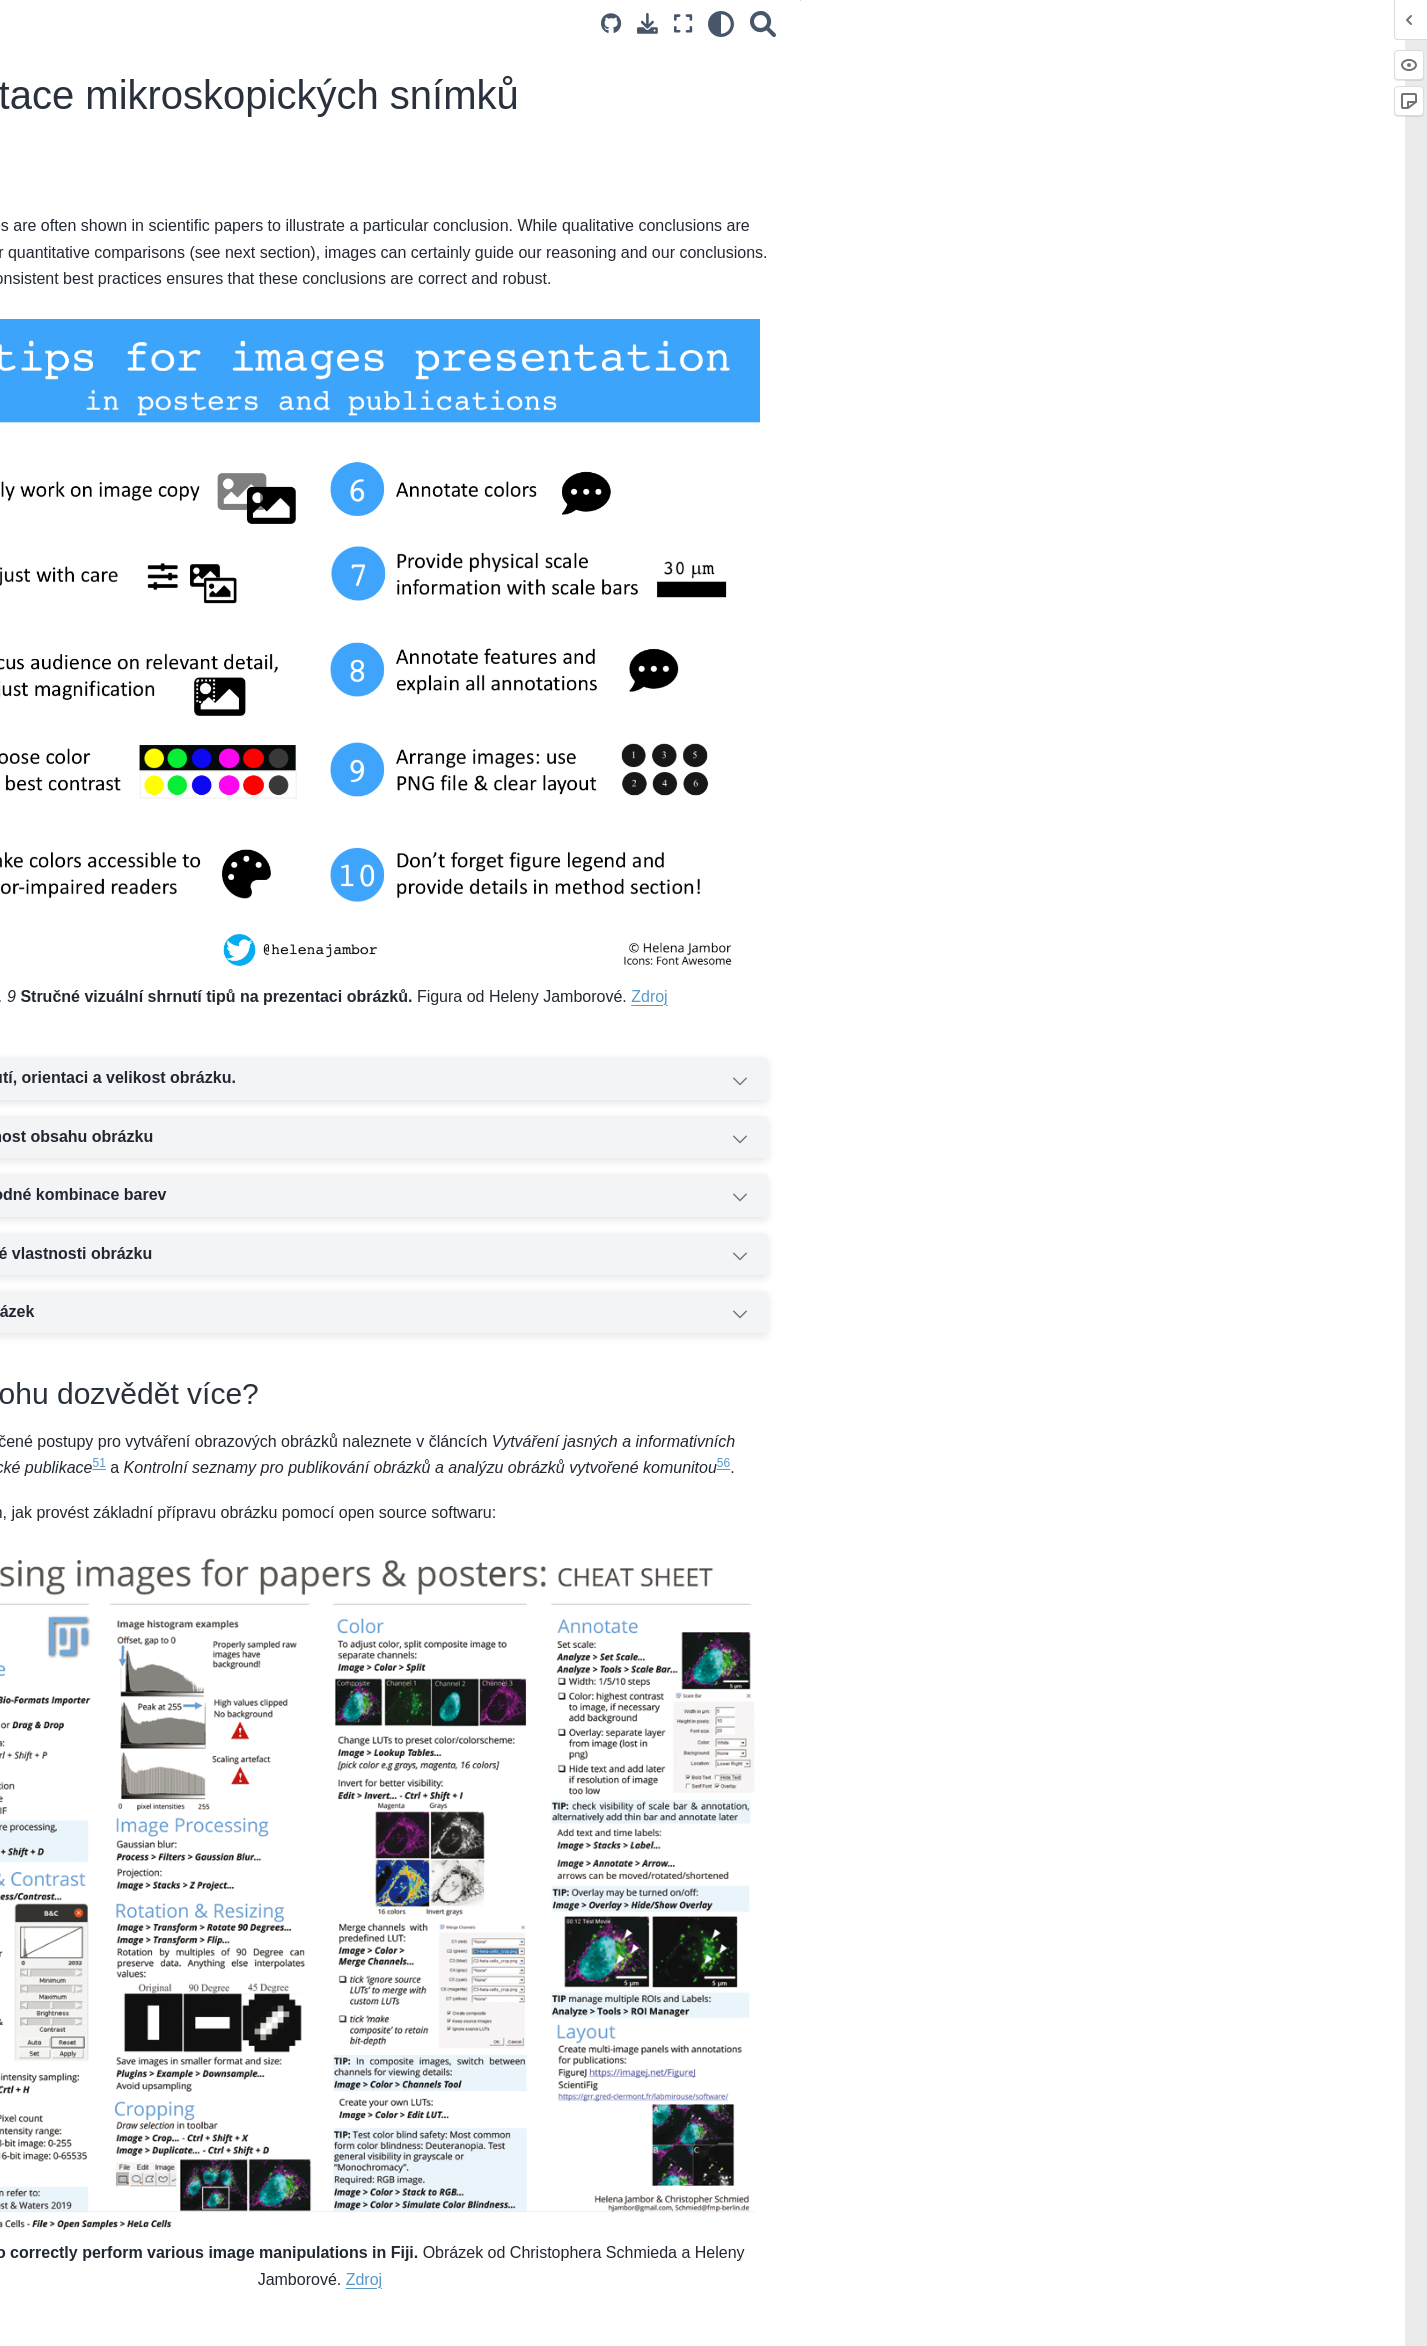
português (445, 2318)
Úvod (53, 313)
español (504, 2318)
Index (53, 1219)
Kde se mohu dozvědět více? (1256, 97)
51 (672, 1396)
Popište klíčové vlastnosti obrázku (729, 1189)
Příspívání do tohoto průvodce (132, 1123)
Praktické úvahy (87, 587)
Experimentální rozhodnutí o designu (153, 345)
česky (392, 2318)
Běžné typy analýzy (98, 734)
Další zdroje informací (105, 619)
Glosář (57, 1155)
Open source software (106, 766)
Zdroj (1057, 929)
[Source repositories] (956, 23)
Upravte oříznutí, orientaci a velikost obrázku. (729, 1014)
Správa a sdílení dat (100, 798)
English (348, 2318)
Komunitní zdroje (90, 1092)
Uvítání (59, 198)
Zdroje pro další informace (119, 440)
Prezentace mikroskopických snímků (162, 945)
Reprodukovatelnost (100, 408)
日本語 (554, 2318)
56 (557, 1423)
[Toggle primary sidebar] (343, 23)
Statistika (65, 976)
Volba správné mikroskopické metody (155, 555)
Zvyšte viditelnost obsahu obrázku (729, 1072)
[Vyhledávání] (1109, 23)
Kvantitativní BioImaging (113, 229)
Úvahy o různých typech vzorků (136, 376)
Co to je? (1194, 61)
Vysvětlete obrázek (729, 1247)
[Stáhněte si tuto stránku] (993, 23)
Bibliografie (71, 1187)
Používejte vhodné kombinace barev (729, 1131)
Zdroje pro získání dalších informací (150, 829)
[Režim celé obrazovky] (1028, 23)
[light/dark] (1067, 23)
